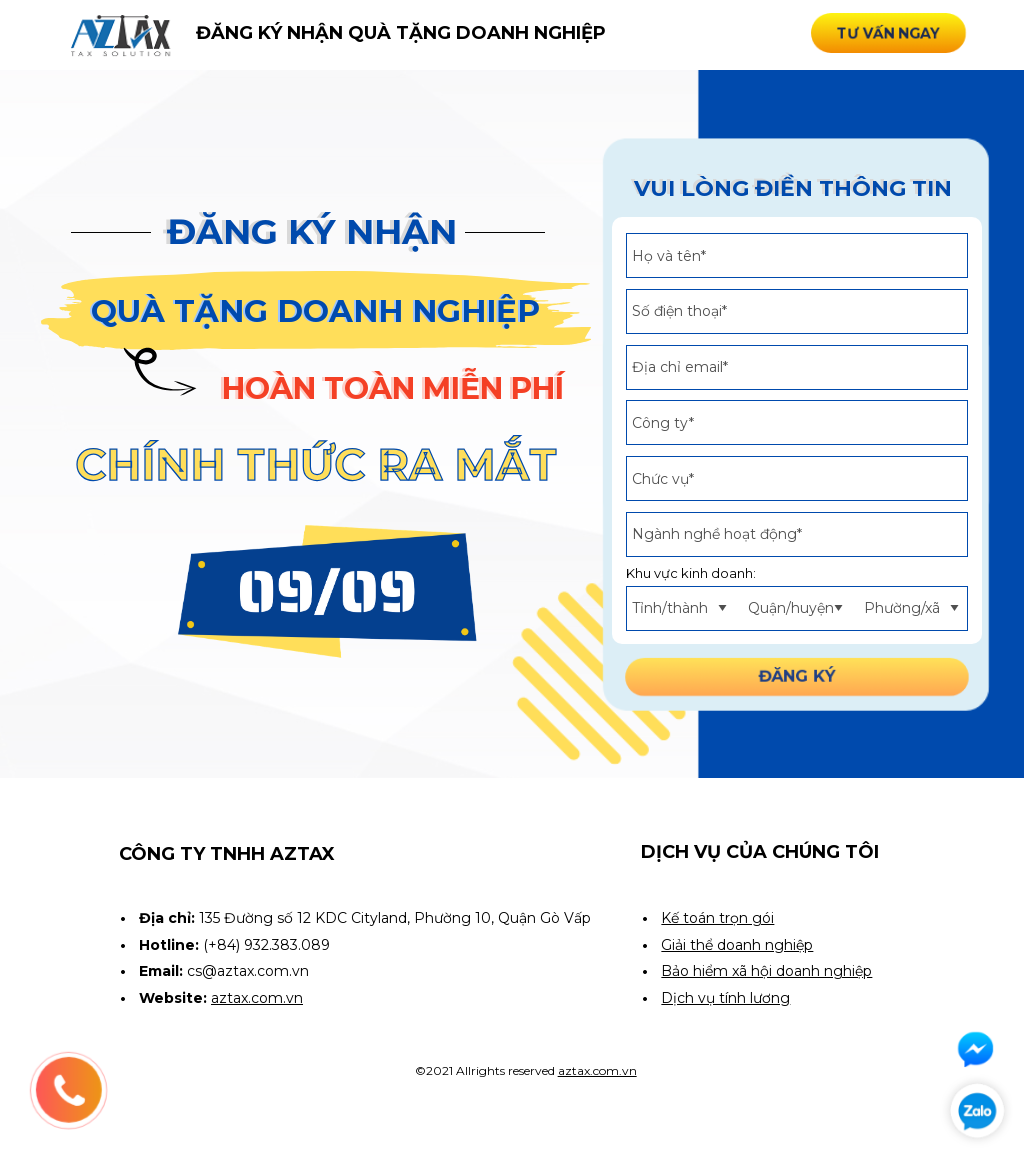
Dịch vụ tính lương (725, 998)
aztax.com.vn (597, 1070)
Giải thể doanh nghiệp (737, 945)
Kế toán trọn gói (717, 918)
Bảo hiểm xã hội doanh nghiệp (766, 971)
